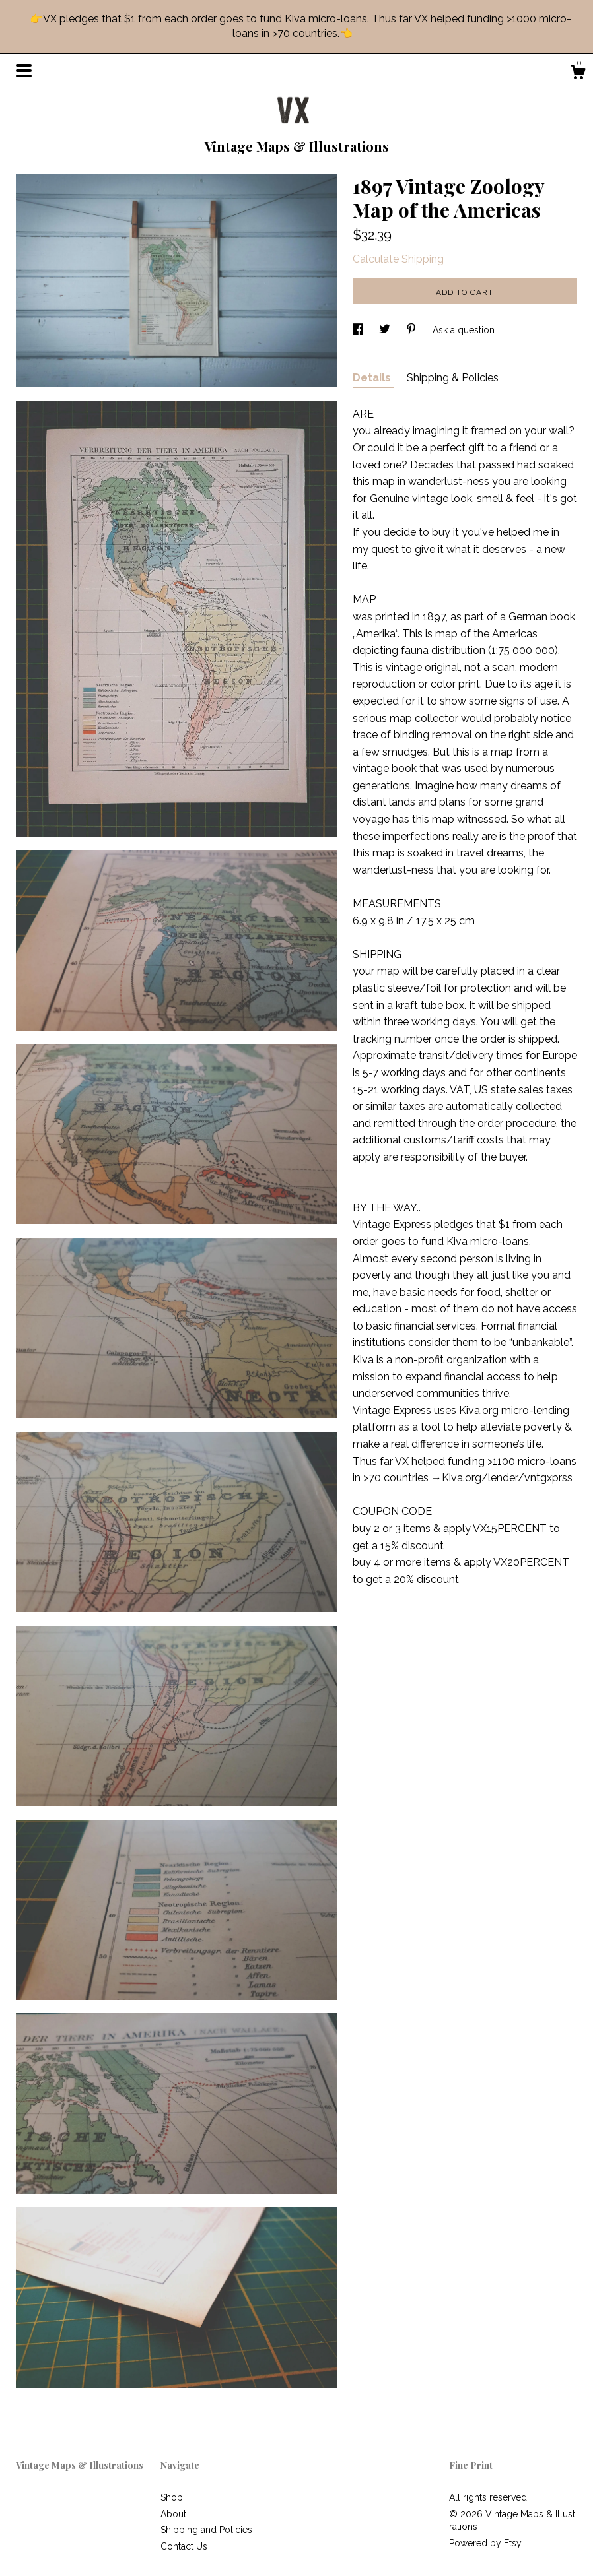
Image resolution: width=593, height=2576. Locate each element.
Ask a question (464, 330)
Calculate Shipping (398, 259)
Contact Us (183, 2546)
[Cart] (578, 74)
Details (373, 377)
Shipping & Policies (453, 377)
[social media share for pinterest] (412, 330)
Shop (171, 2497)
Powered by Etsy (485, 2543)
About (173, 2514)
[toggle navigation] (24, 70)
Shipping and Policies (206, 2530)
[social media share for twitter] (386, 330)
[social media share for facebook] (359, 330)
